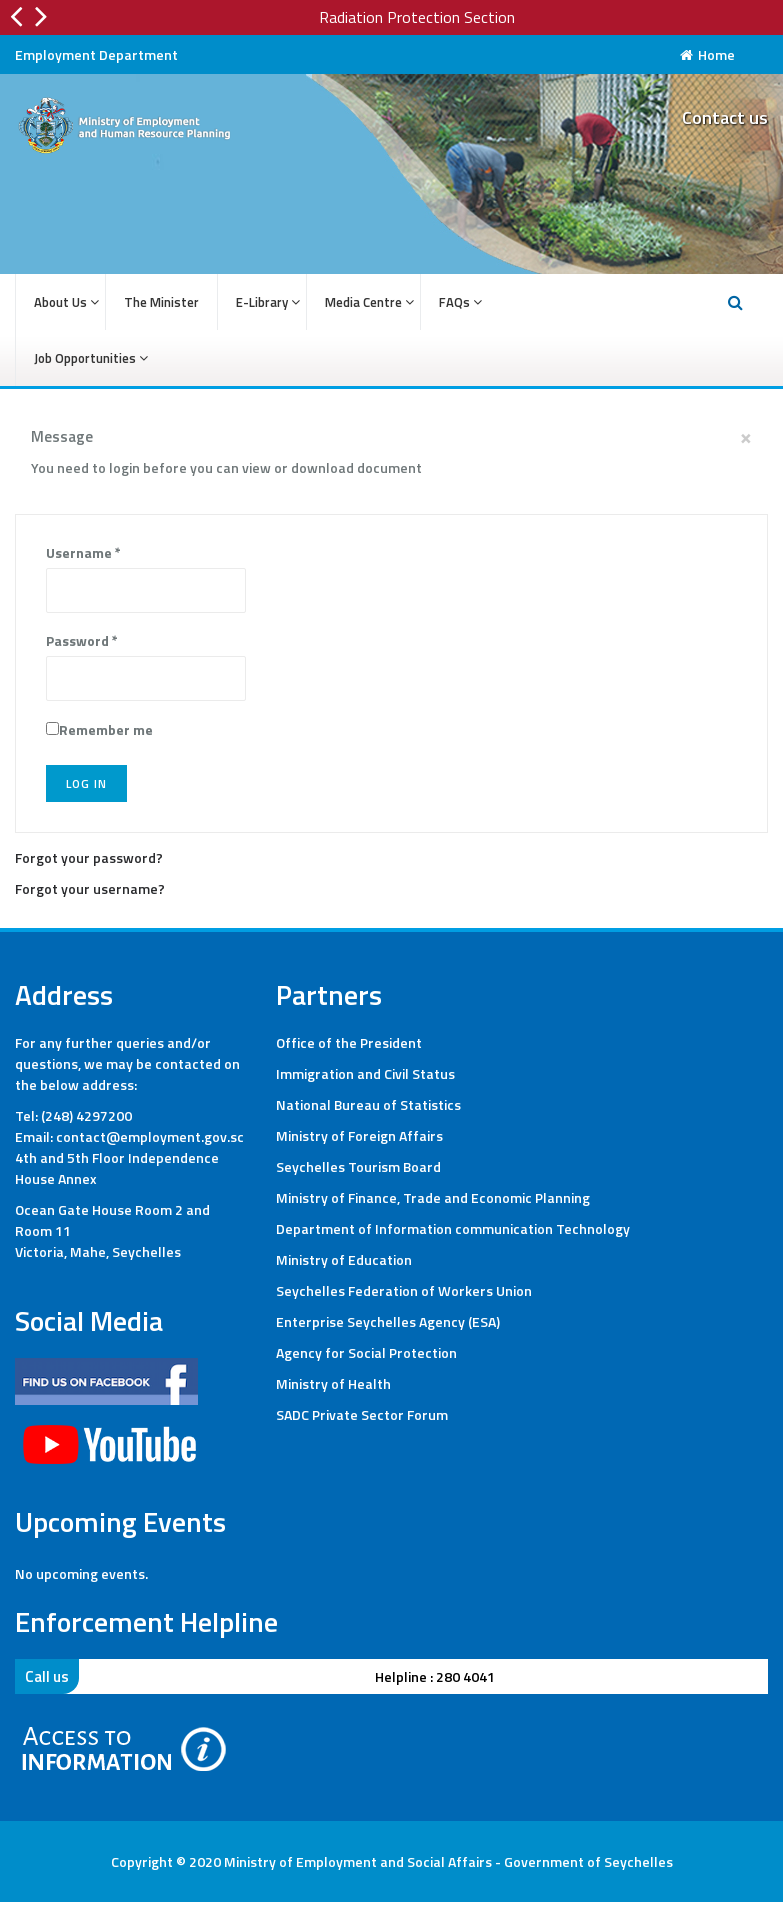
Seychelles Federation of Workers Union (404, 1290)
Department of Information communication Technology (453, 1228)
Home (707, 54)
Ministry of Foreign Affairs (359, 1135)
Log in (86, 783)
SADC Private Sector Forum (362, 1414)
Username (83, 552)
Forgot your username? (90, 888)
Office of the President (349, 1042)
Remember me (106, 729)
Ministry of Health (333, 1383)
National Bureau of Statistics (368, 1104)
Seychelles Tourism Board (358, 1166)
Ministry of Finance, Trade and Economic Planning (433, 1197)
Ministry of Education (344, 1259)
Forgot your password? (89, 857)
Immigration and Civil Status (365, 1073)
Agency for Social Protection (366, 1352)
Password (82, 640)
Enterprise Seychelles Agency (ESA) (388, 1321)
